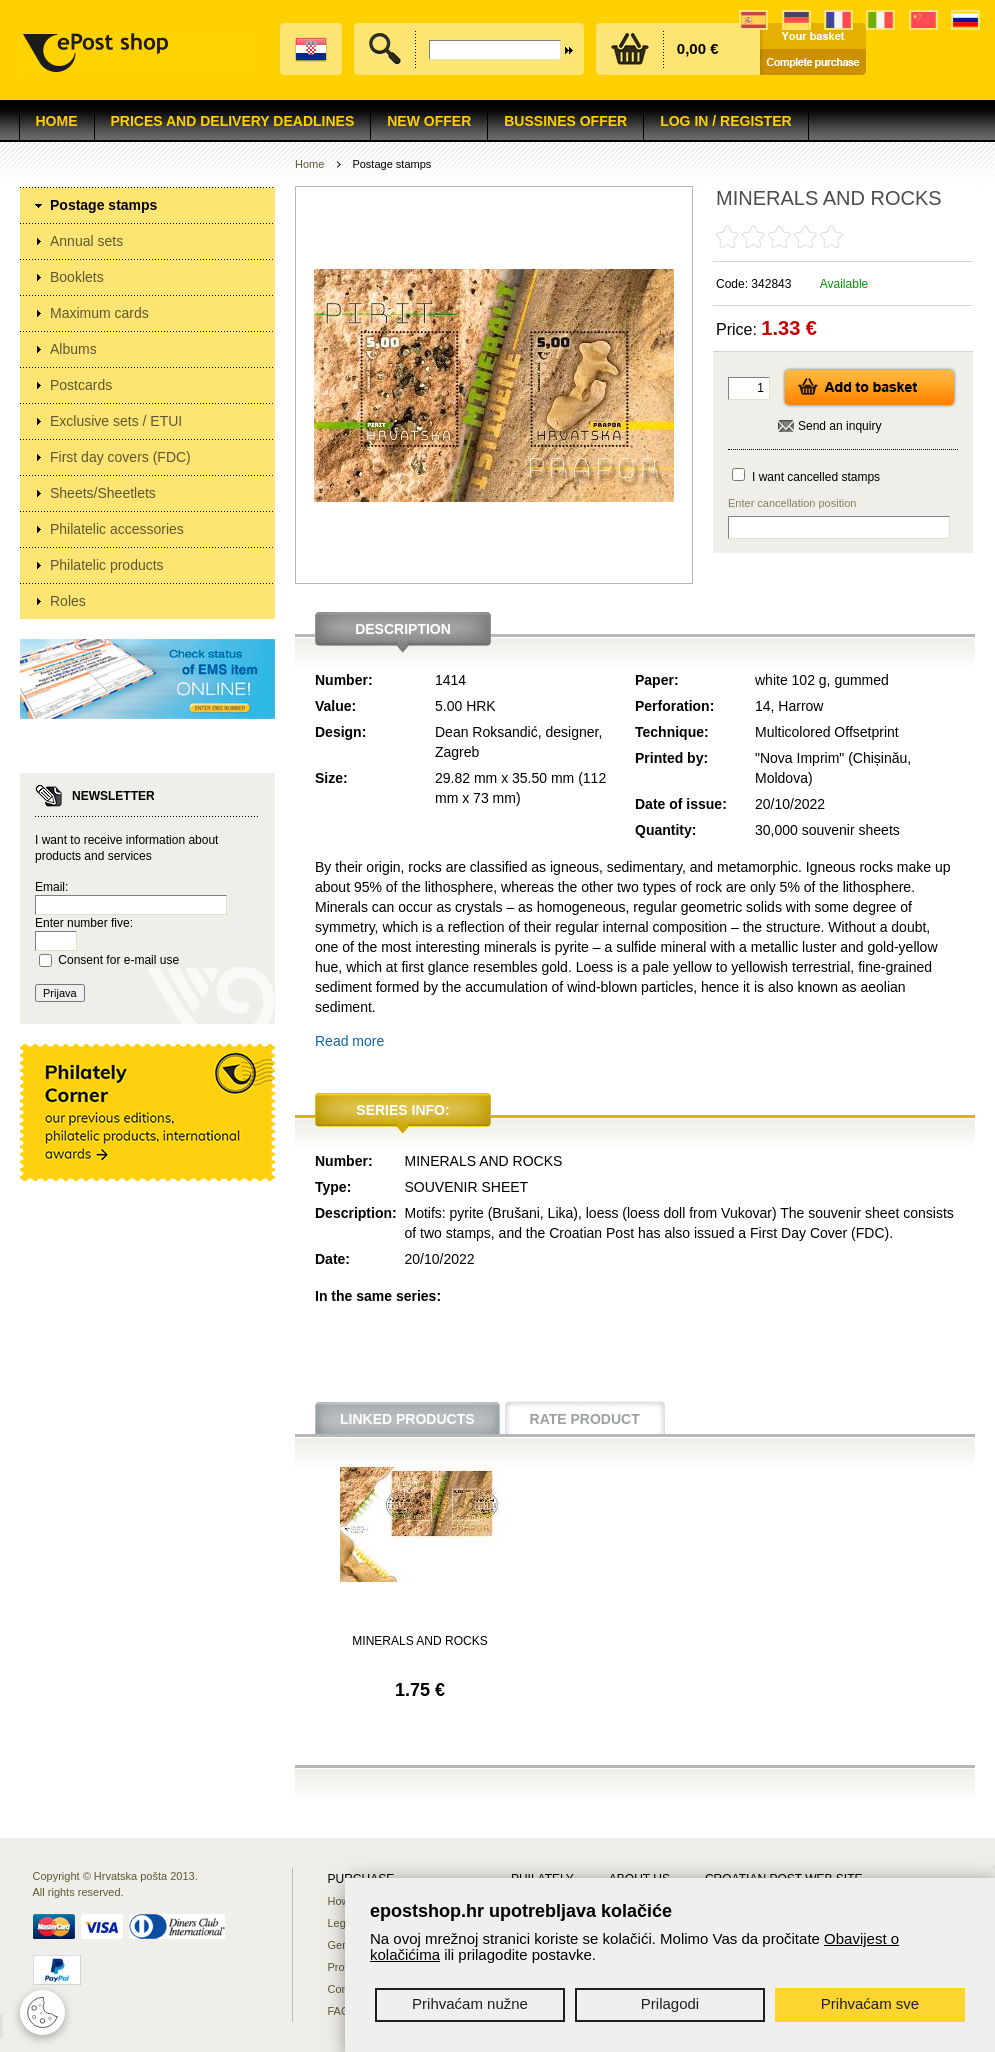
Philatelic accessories (117, 529)
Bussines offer (565, 121)
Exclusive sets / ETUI (116, 421)
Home (57, 121)
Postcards (81, 385)
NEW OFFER (429, 121)
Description (403, 629)
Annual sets (86, 241)
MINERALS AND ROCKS (419, 1641)
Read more (349, 1041)
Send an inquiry (839, 426)
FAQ (339, 2011)
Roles (68, 601)
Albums (73, 349)
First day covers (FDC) (120, 457)
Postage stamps (103, 205)
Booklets (77, 277)
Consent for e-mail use (118, 960)
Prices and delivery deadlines (233, 121)
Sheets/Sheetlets (103, 493)
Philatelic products (107, 565)
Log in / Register (725, 121)
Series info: (402, 1110)
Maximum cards (99, 313)
